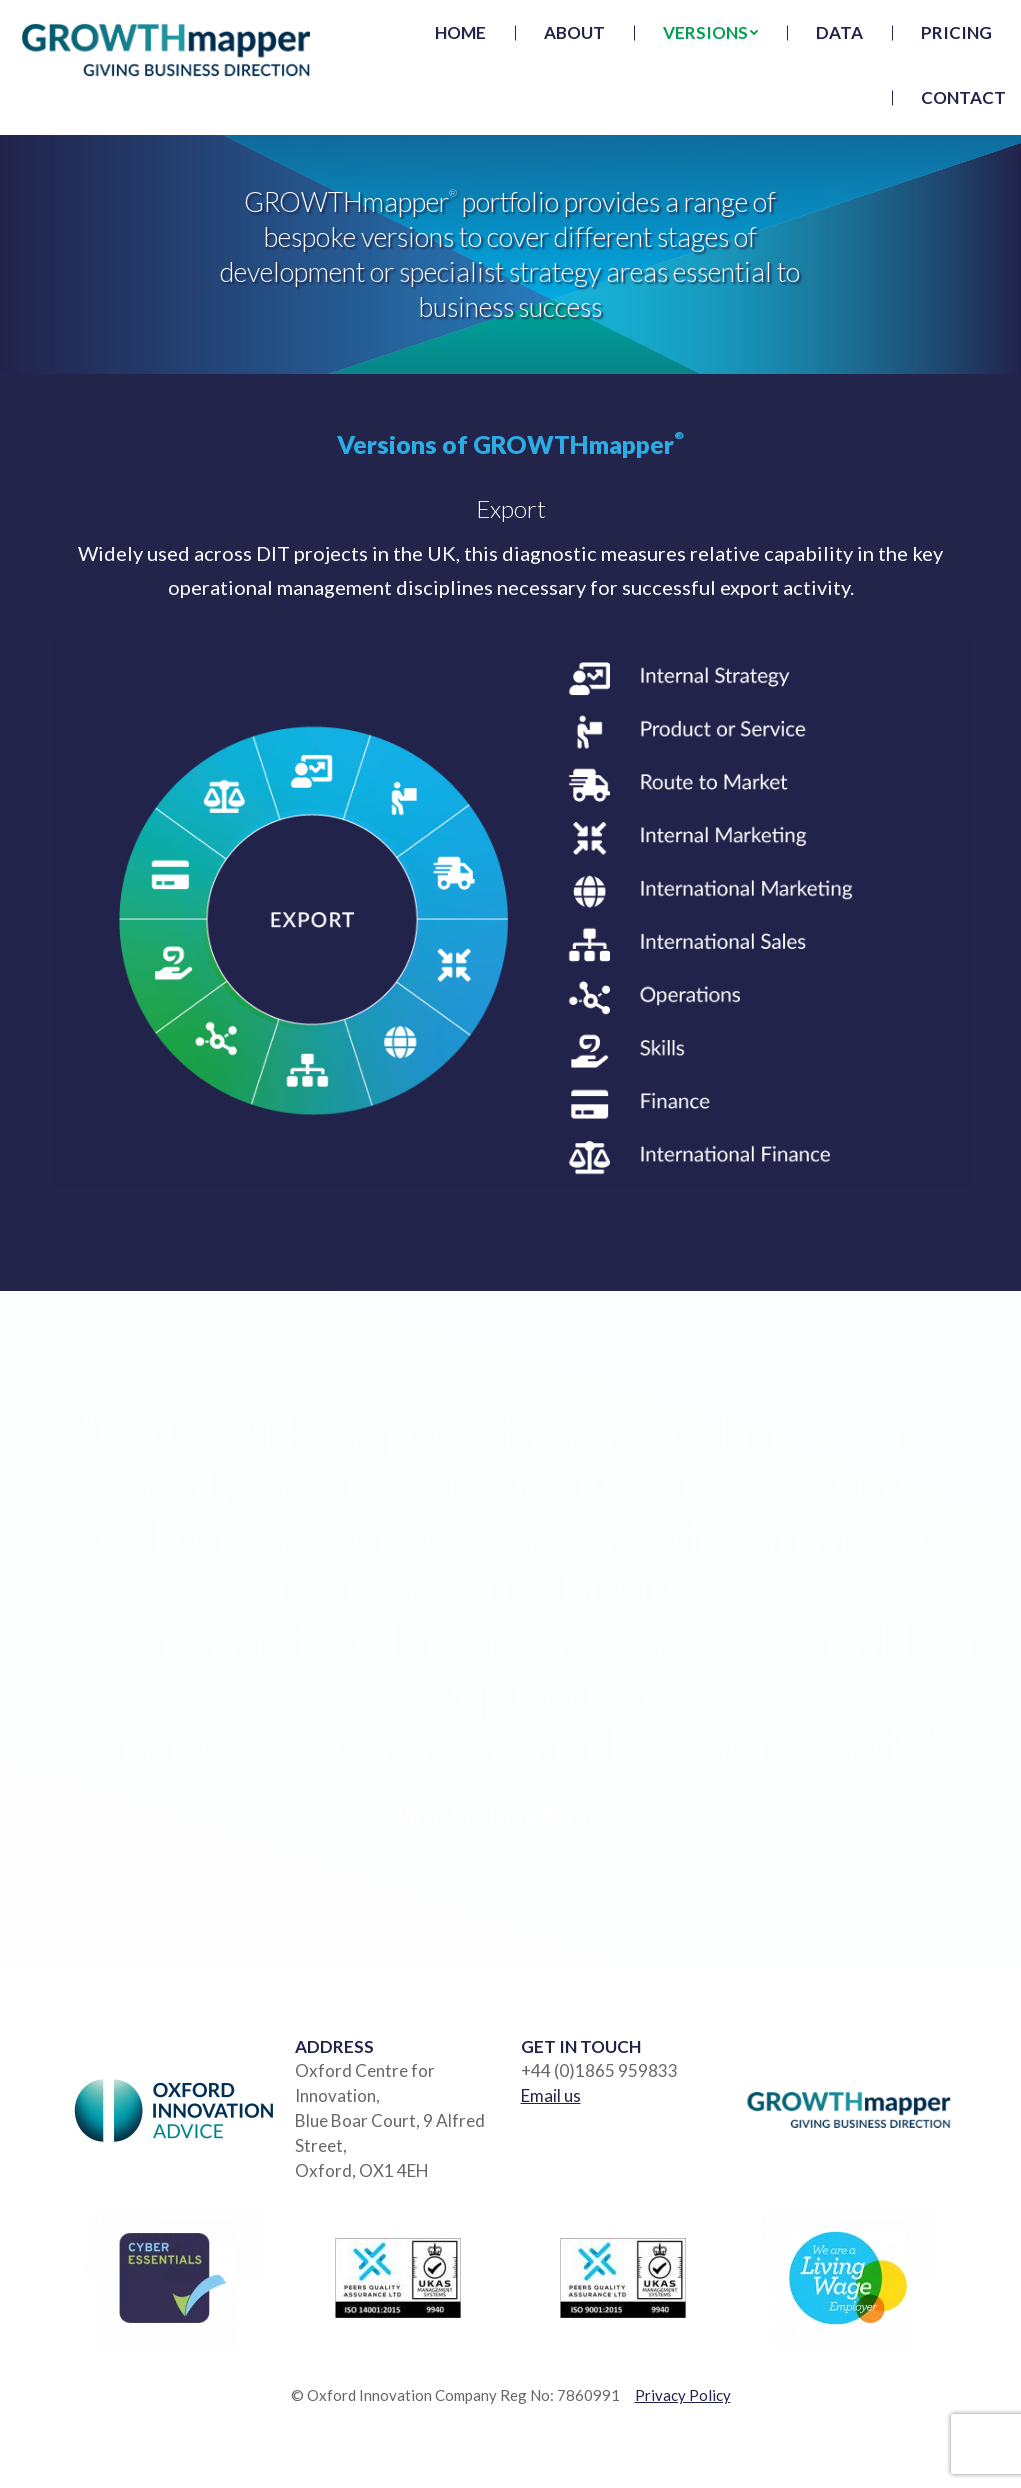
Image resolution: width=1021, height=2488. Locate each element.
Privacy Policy (683, 2395)
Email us (551, 2095)
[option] (510, 1619)
